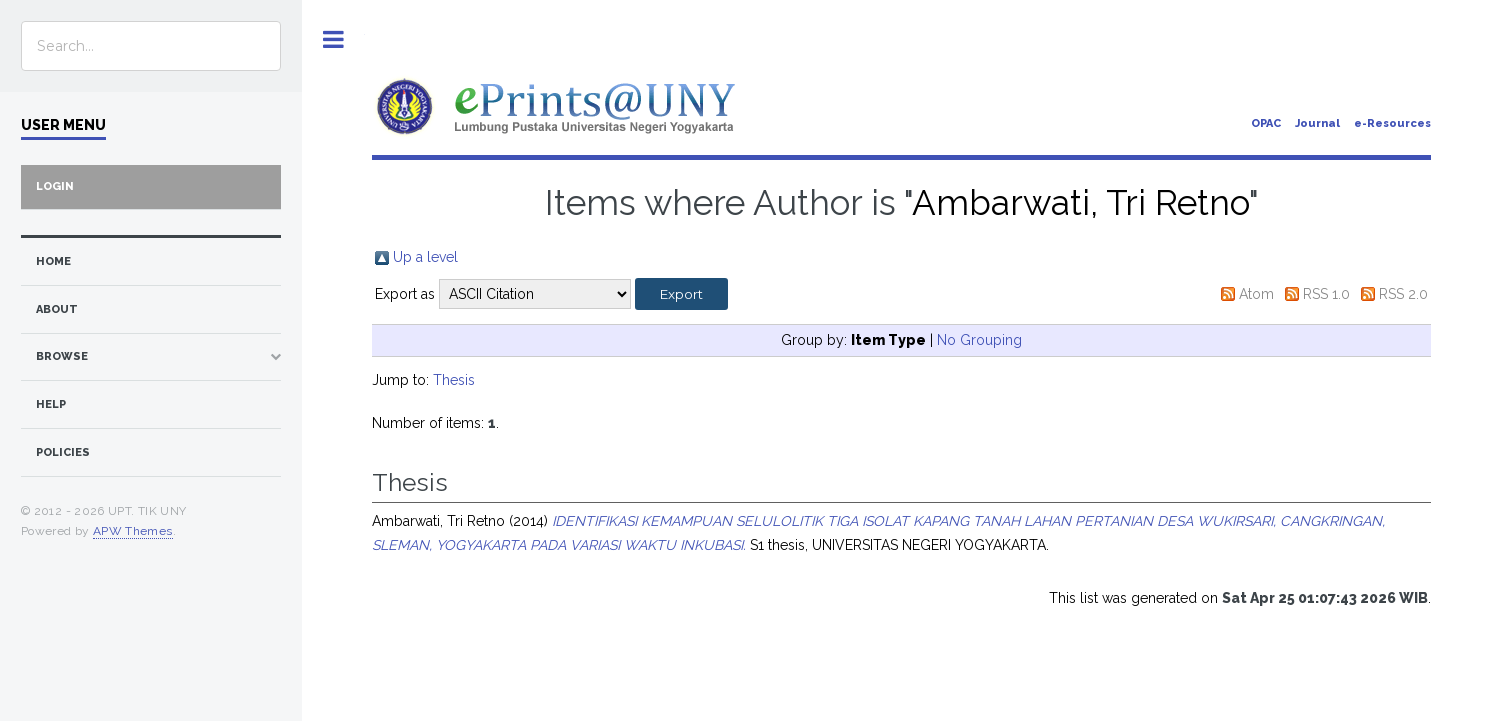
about (57, 309)
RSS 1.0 (1326, 294)
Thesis (454, 380)
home (53, 261)
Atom (1256, 294)
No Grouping (979, 340)
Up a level (425, 257)
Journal (1317, 123)
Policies (63, 452)
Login (55, 186)
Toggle (333, 39)
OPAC (1266, 123)
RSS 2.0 (1403, 294)
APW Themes (133, 531)
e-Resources (1392, 123)
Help (51, 404)
